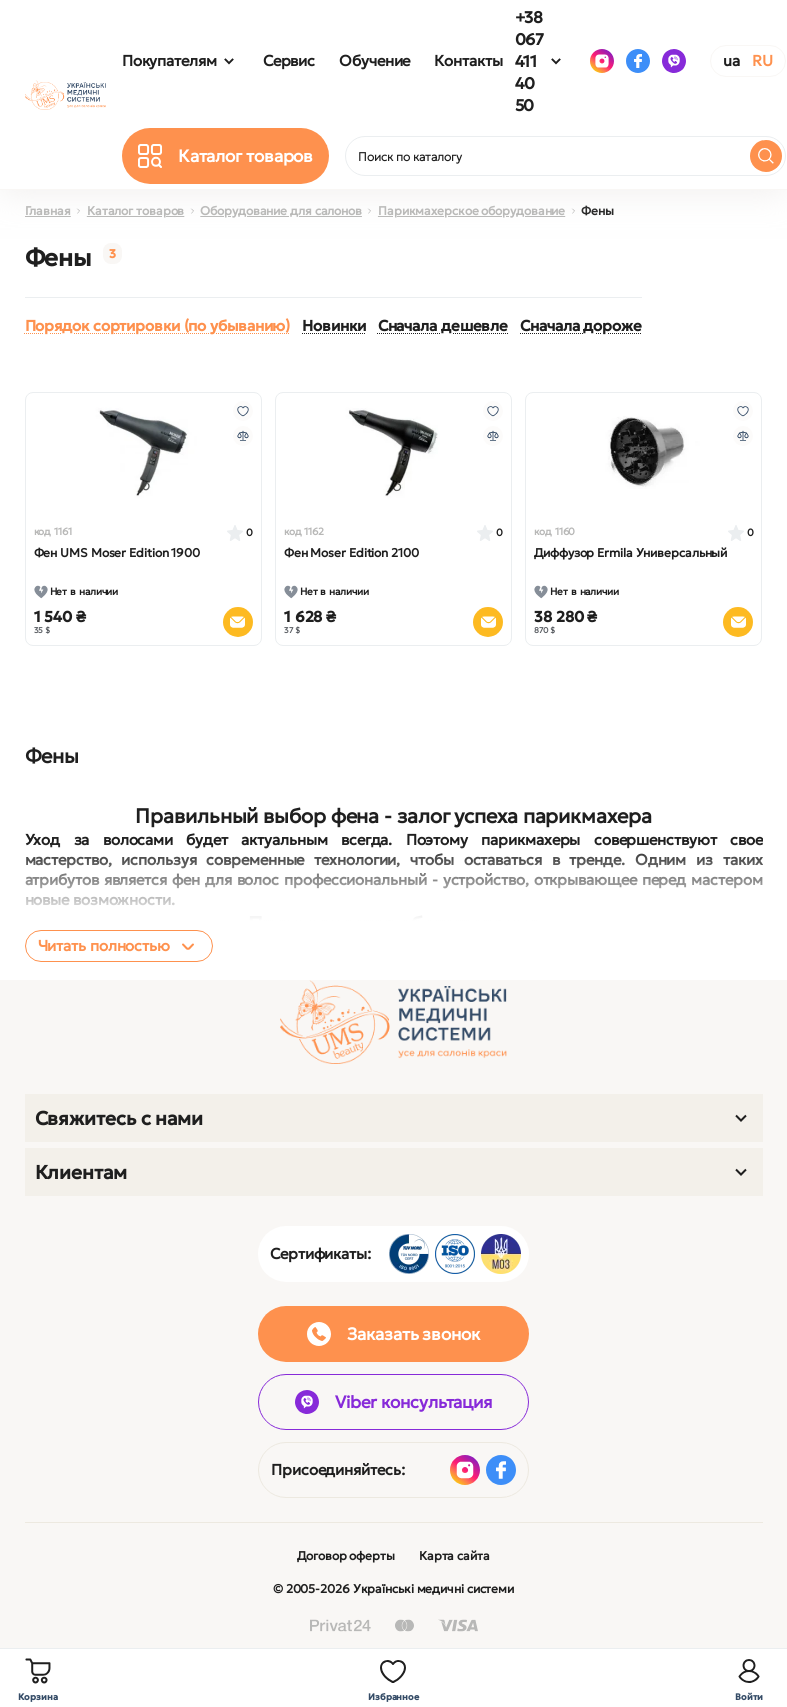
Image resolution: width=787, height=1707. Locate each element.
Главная (48, 210)
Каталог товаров (136, 210)
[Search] (766, 156)
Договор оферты (346, 1555)
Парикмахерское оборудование (471, 210)
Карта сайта (454, 1555)
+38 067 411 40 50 (530, 61)
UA (731, 60)
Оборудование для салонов (281, 210)
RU (762, 60)
